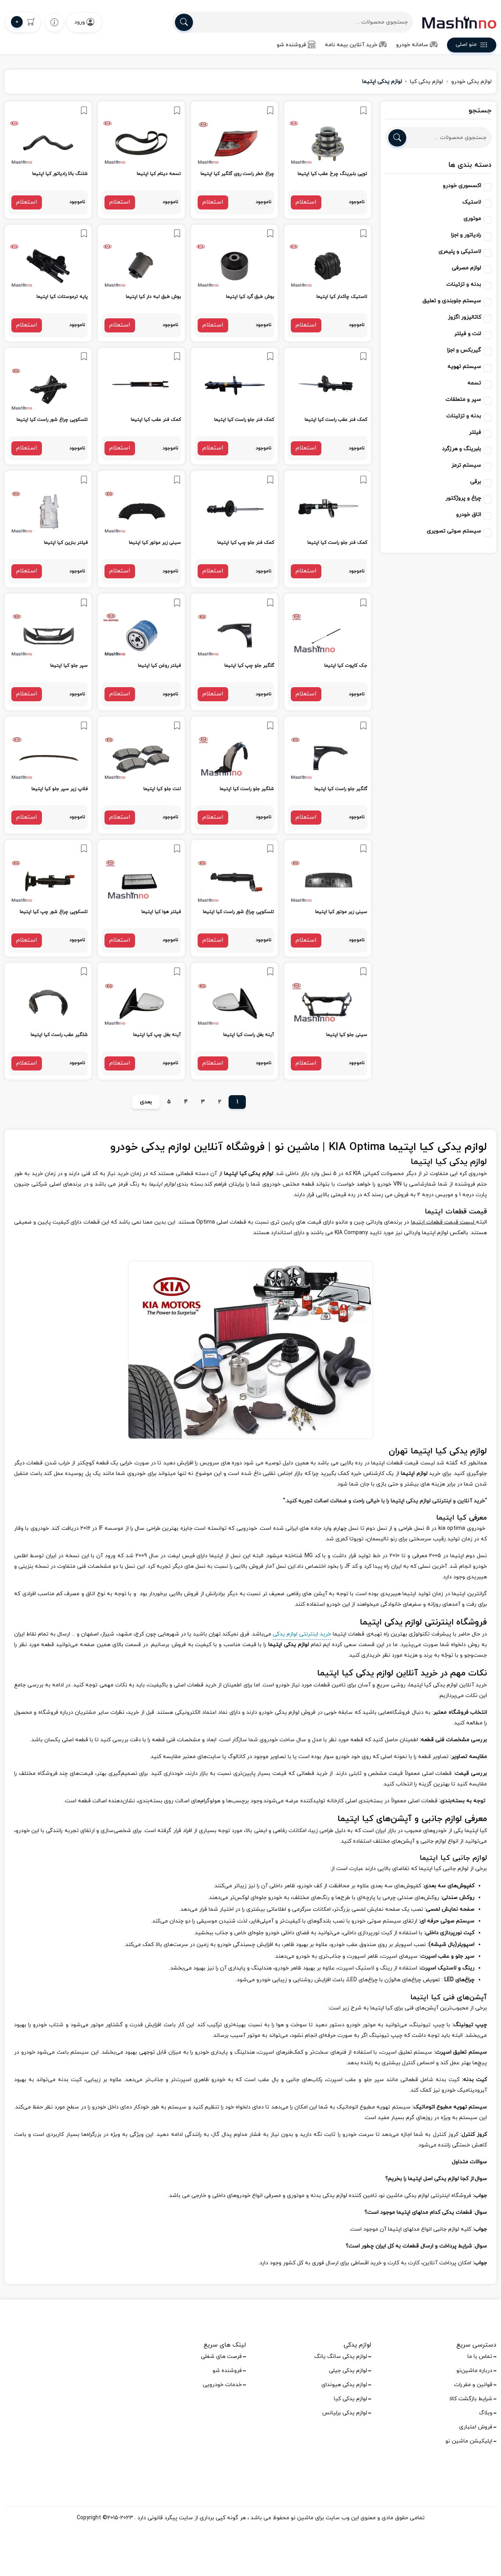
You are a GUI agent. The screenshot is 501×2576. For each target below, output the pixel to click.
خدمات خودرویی (222, 2384)
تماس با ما (479, 2356)
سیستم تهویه (464, 366)
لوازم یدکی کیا (426, 81)
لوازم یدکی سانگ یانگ (340, 2356)
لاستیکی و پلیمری (459, 251)
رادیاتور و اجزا (466, 235)
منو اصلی (472, 45)
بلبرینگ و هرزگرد (461, 449)
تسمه (474, 383)
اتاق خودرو (468, 514)
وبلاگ (485, 2413)
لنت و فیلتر (467, 334)
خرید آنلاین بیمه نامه (356, 45)
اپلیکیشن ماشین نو (468, 2441)
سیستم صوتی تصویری (454, 531)
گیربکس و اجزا (464, 350)
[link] (327, 159)
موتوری (472, 218)
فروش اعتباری (475, 2427)
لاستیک (471, 202)
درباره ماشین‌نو (474, 2370)
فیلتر (475, 432)
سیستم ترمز (466, 465)
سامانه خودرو (417, 45)
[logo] (459, 22)
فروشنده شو (296, 45)
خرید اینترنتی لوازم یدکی (302, 1634)
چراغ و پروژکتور (463, 498)
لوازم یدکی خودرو (471, 81)
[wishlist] (54, 22)
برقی (475, 482)
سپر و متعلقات (463, 399)
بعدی (146, 1102)
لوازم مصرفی (466, 268)
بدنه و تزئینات (463, 284)
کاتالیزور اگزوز (464, 317)
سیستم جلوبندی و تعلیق (451, 301)
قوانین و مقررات (473, 2384)
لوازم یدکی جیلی (348, 2370)
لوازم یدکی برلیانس (344, 2413)
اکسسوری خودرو (462, 186)
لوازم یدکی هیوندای (344, 2384)
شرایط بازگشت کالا (470, 2399)
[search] (184, 22)
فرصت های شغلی (221, 2356)
